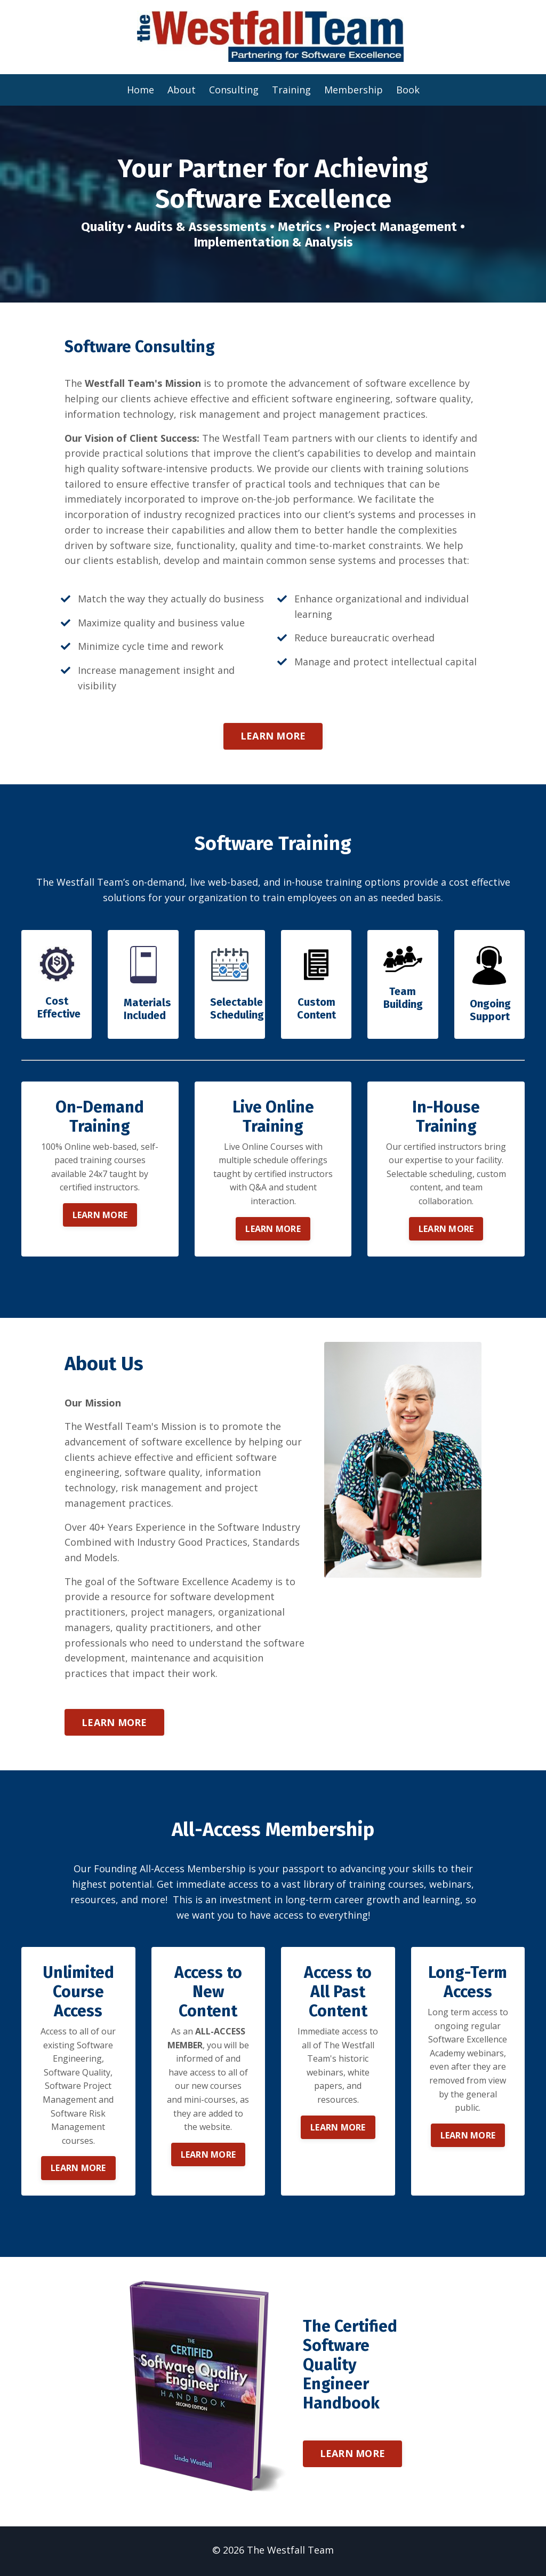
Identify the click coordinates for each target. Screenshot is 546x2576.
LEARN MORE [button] (273, 736)
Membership (353, 89)
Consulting (234, 89)
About (181, 89)
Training (291, 89)
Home (140, 89)
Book (408, 89)
